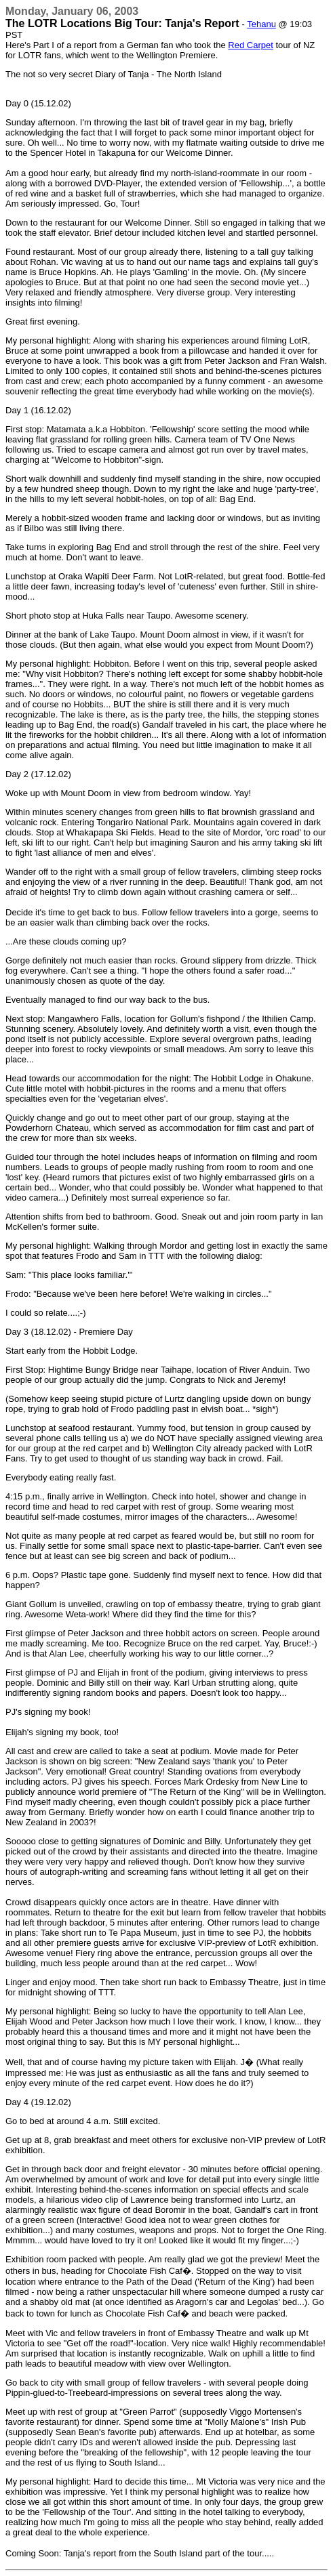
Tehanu (261, 24)
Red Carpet (250, 45)
